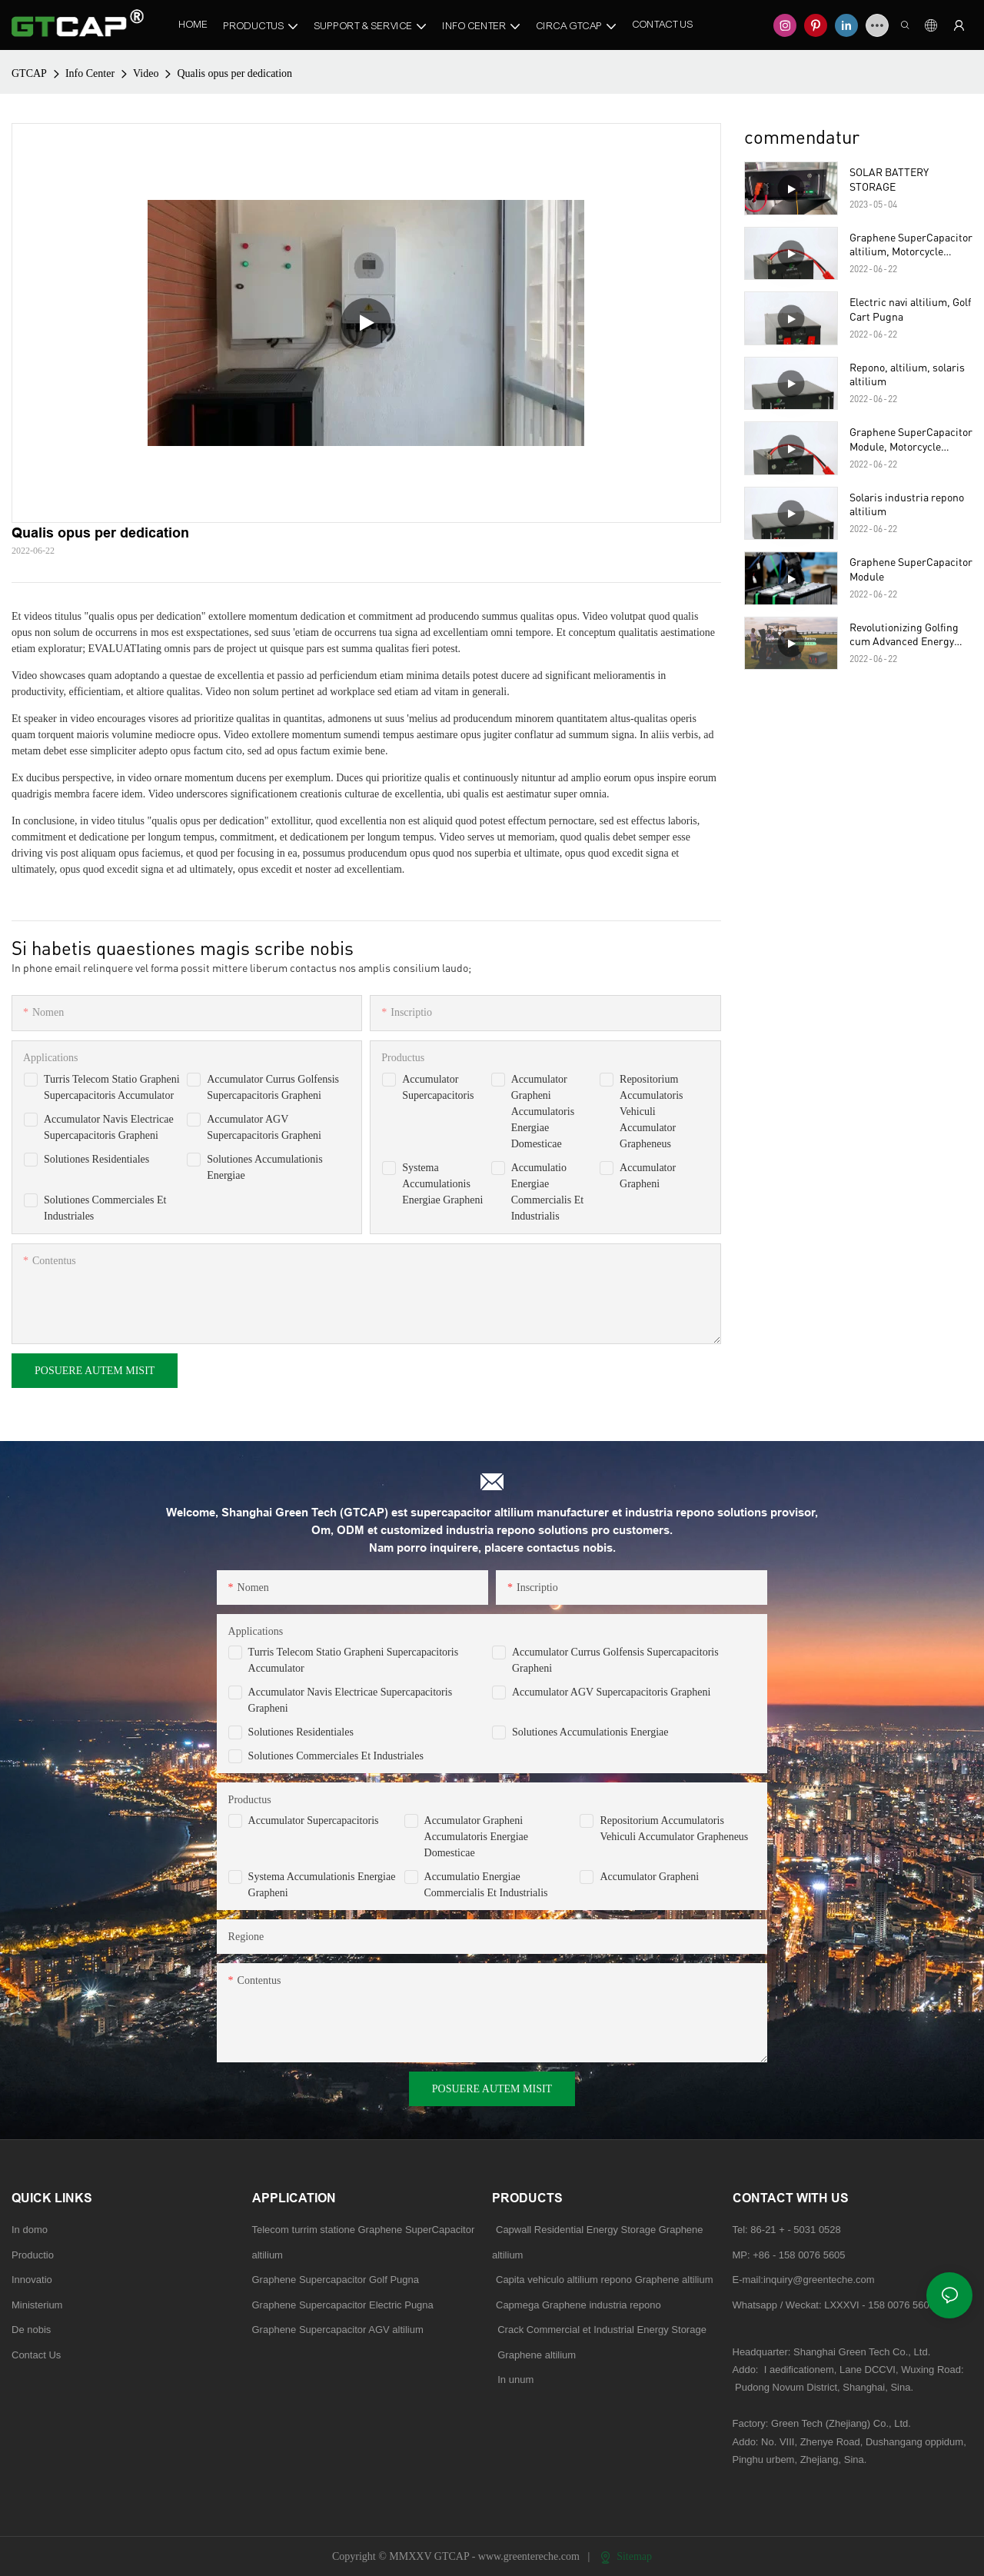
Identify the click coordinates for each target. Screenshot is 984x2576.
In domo (30, 2229)
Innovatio (32, 2279)
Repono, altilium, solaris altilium (907, 374)
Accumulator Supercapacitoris (313, 1820)
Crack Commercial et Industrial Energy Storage (599, 2329)
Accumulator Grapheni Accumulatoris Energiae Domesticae (542, 1111)
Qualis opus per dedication (234, 73)
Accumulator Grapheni (649, 1876)
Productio (33, 2255)
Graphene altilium (534, 2355)
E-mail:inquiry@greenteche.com (805, 2279)
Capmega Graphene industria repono (578, 2305)
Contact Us (36, 2355)
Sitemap (626, 2556)
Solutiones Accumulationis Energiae (590, 1732)
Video (145, 73)
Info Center (90, 73)
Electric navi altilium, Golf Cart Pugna (910, 308)
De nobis (31, 2329)
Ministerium (37, 2305)
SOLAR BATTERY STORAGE (889, 178)
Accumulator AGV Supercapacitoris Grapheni (611, 1692)
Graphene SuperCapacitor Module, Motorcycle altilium (910, 439)
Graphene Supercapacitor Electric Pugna (343, 2305)
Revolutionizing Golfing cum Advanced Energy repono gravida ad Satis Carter (904, 634)
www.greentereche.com (530, 2556)
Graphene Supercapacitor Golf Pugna (336, 2279)
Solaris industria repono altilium (906, 504)
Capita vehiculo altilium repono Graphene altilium (604, 2279)
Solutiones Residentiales (96, 1159)
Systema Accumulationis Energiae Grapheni (442, 1184)
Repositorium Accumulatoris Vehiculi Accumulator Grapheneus (651, 1111)
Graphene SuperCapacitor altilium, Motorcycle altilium (910, 244)
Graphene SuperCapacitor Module (910, 568)
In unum (515, 2379)
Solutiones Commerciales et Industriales (336, 1756)
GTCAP (29, 73)
